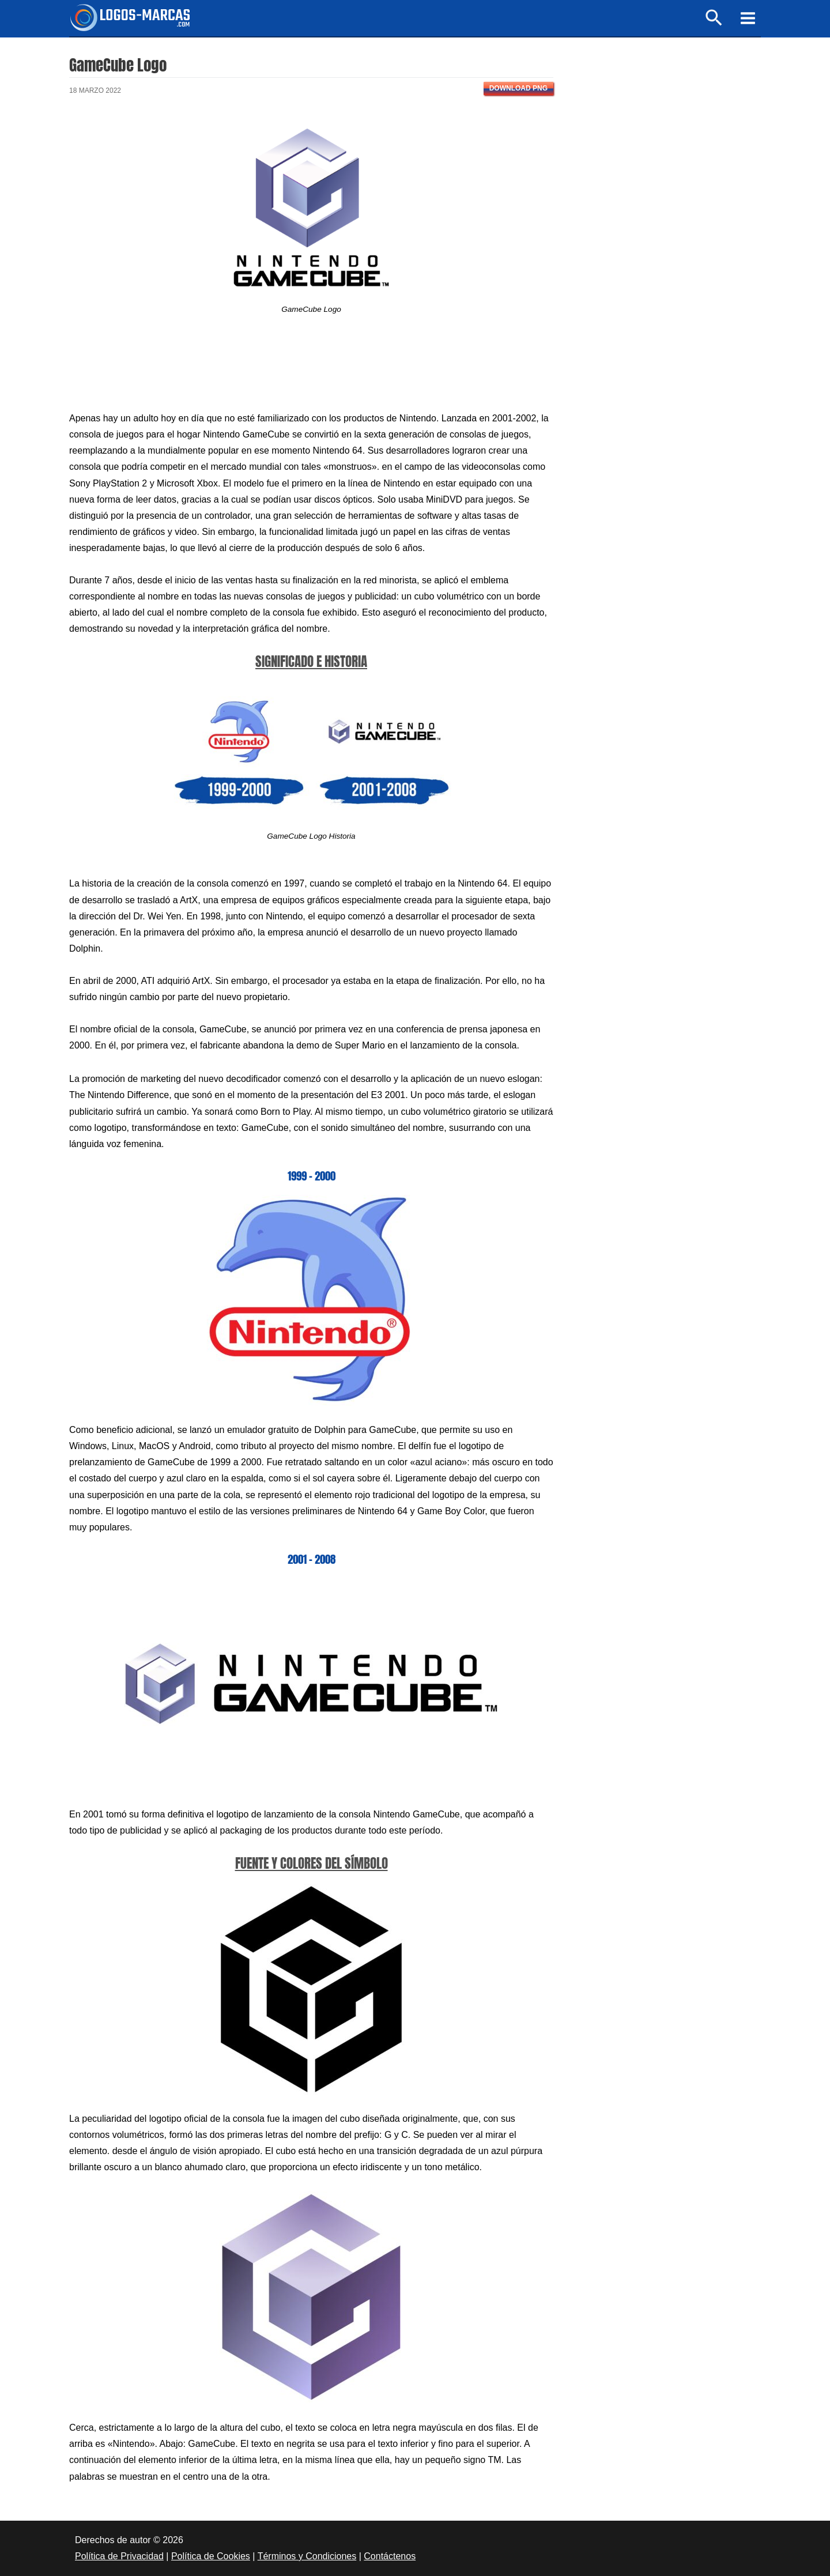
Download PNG (518, 88)
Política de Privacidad (119, 2556)
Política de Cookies (210, 2556)
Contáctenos (390, 2556)
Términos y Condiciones (307, 2556)
